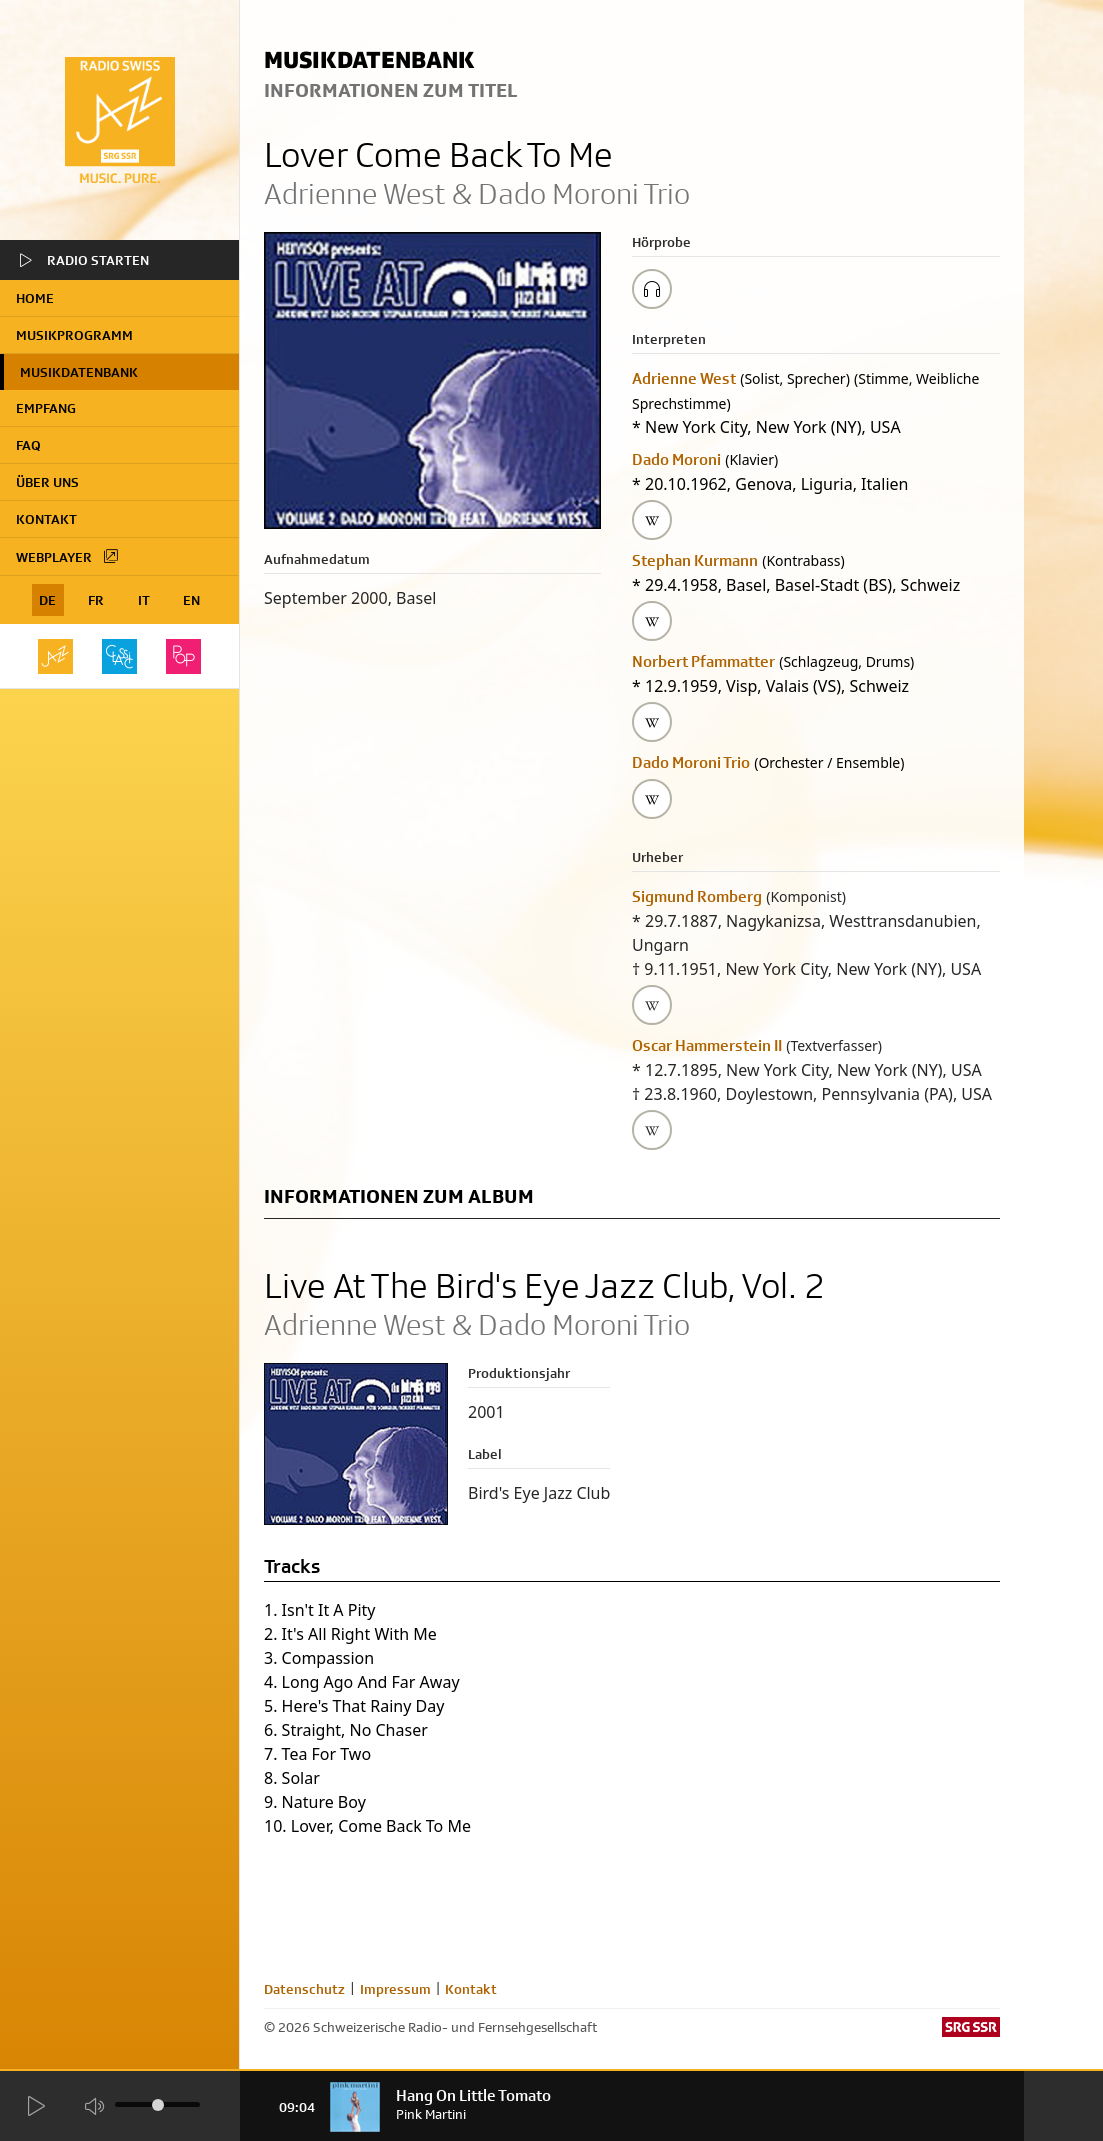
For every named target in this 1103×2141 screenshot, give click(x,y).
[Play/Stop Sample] (652, 289)
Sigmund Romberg (697, 896)
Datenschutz (304, 1989)
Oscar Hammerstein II (707, 1045)
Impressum (395, 1989)
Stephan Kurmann (695, 560)
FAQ (28, 445)
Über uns (47, 482)
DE (47, 600)
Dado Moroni (676, 459)
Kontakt (46, 519)
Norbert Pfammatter (703, 661)
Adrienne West (684, 378)
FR (96, 600)
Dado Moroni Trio (691, 762)
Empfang (46, 408)
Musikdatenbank (79, 372)
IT (144, 600)
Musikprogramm (74, 335)
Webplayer (68, 556)
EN (191, 600)
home (35, 298)
